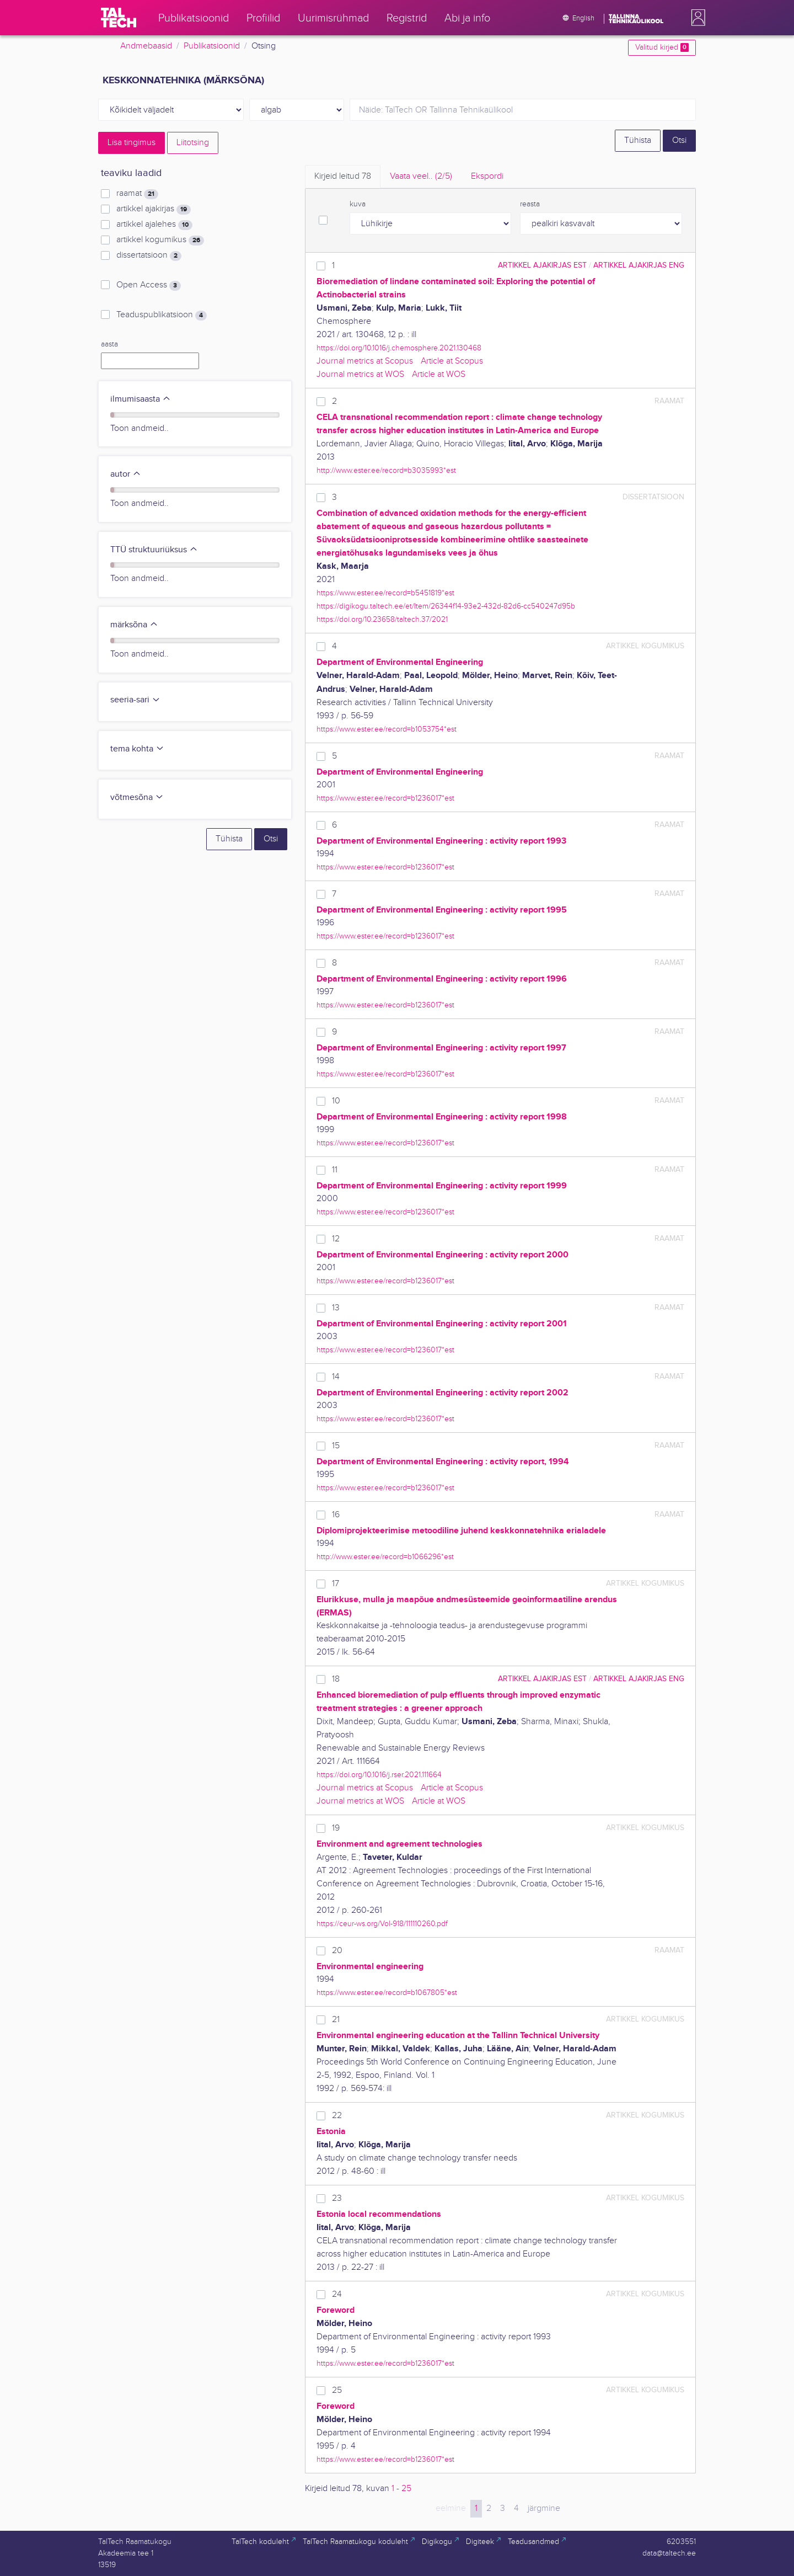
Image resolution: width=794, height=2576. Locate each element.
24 (337, 2294)
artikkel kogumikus (160, 240)
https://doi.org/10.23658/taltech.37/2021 (382, 619)
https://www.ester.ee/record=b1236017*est (385, 798)
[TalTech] (118, 17)
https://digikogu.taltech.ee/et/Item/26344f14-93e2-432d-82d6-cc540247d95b (445, 606)
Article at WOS (438, 374)
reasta (530, 204)
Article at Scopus (452, 361)
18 (336, 1679)
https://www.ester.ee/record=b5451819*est (385, 593)
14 (336, 1377)
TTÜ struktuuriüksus (154, 550)
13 (336, 1308)
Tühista (637, 140)
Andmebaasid (146, 46)
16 (336, 1515)
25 (337, 2390)
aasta (109, 344)
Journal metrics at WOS (360, 374)
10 (336, 1101)
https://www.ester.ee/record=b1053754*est (386, 729)
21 (336, 2019)
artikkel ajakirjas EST (542, 265)
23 (337, 2198)
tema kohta (137, 749)
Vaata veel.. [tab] (421, 176)
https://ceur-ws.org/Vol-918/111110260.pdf (382, 1923)
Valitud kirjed (662, 47)
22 (337, 2115)
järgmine (544, 2508)
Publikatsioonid (212, 46)
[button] (696, 17)
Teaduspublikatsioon (161, 315)
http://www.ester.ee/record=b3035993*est (386, 470)
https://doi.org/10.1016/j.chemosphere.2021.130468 (398, 348)
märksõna (134, 625)
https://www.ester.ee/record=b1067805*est (386, 1992)
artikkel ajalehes (154, 224)
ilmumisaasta (140, 399)
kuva (358, 204)
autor (125, 474)
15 (336, 1446)
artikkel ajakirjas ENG (638, 265)
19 (336, 1828)
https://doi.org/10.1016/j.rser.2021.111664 (379, 1774)
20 (337, 1950)
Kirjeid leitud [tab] (342, 176)
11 (334, 1170)
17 (335, 1583)
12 (336, 1239)
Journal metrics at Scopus (364, 361)
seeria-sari (135, 700)
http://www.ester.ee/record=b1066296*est (385, 1556)
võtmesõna (137, 797)
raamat (137, 193)
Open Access (148, 285)
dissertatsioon (148, 255)
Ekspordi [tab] (487, 176)
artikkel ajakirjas (153, 209)
